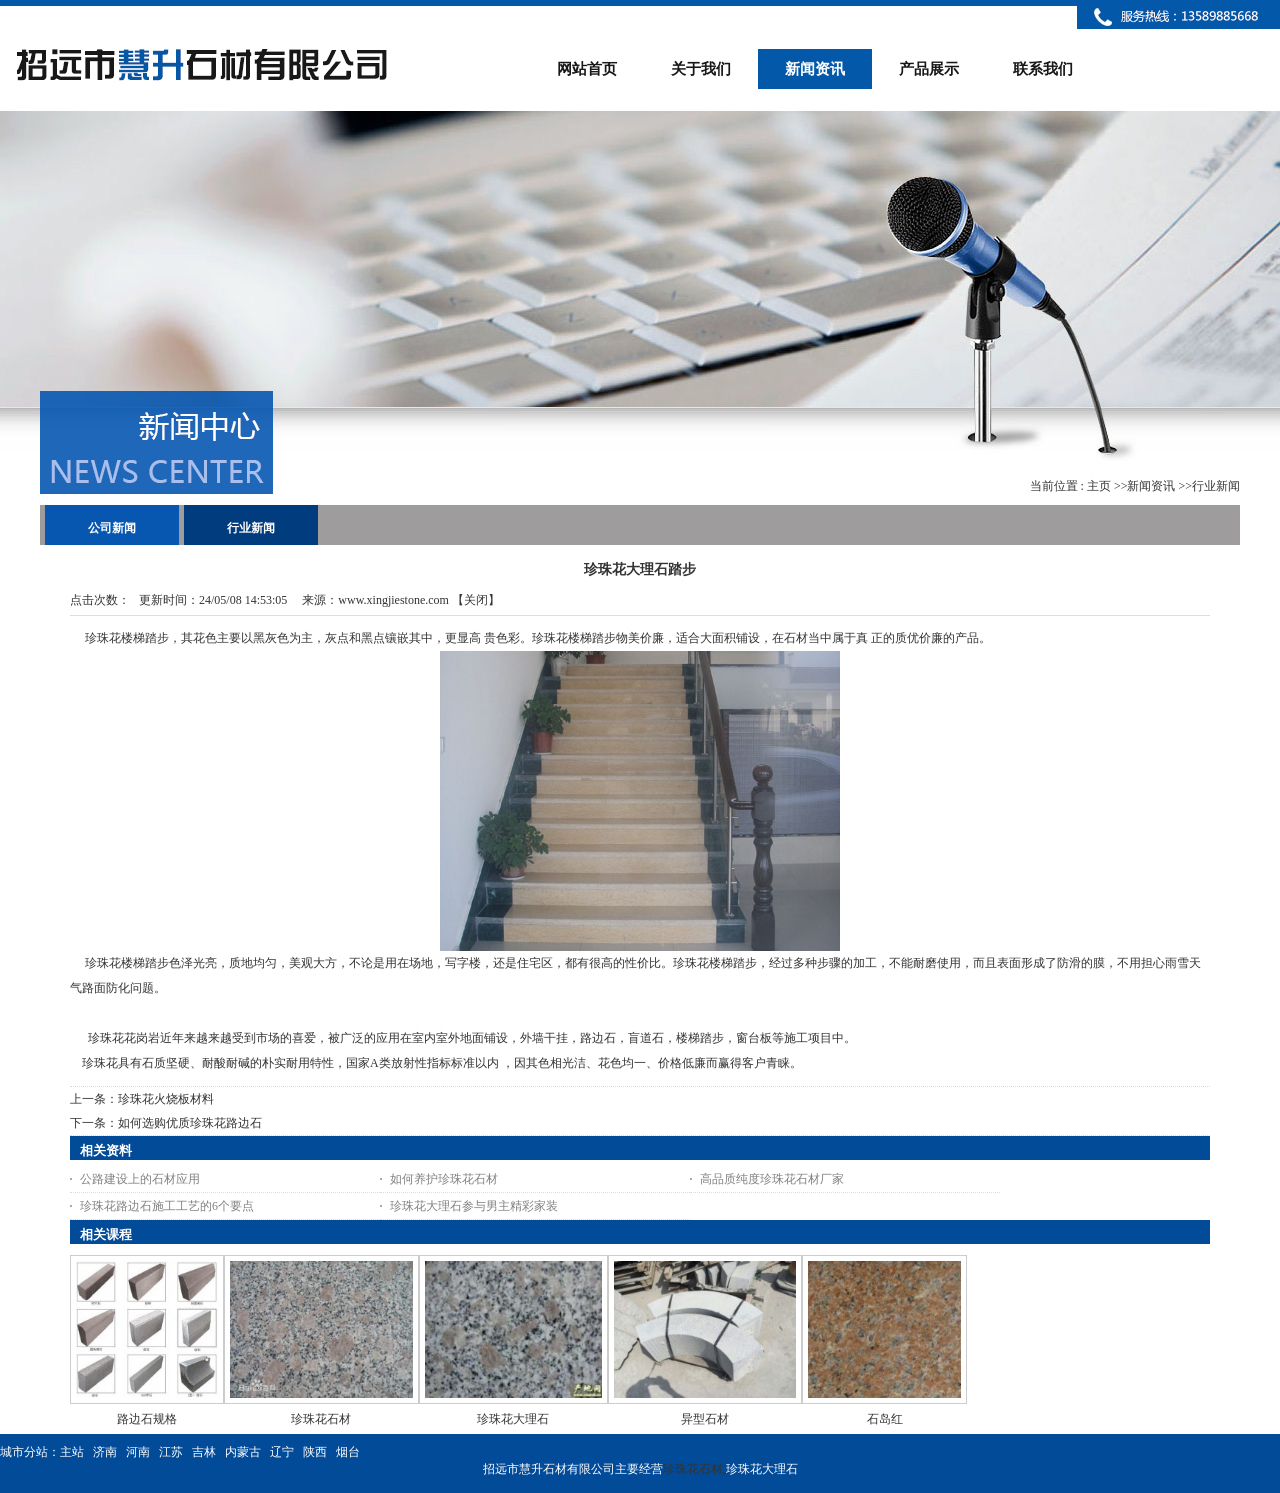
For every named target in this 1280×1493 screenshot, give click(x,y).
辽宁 (282, 1452)
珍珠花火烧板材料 (166, 1099)
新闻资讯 (1151, 486)
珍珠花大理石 (513, 1419)
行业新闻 (1216, 486)
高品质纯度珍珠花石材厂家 (772, 1179)
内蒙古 (243, 1452)
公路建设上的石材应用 (140, 1179)
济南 (105, 1452)
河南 (138, 1452)
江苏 (171, 1452)
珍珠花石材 (321, 1419)
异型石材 (705, 1419)
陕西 (315, 1452)
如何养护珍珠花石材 (444, 1179)
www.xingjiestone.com (393, 600)
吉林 (204, 1452)
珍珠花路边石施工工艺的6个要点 (167, 1206)
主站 (72, 1452)
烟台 (348, 1452)
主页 (1099, 486)
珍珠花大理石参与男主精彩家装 (474, 1206)
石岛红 (885, 1419)
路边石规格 (147, 1419)
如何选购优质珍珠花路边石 (190, 1123)
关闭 (476, 600)
